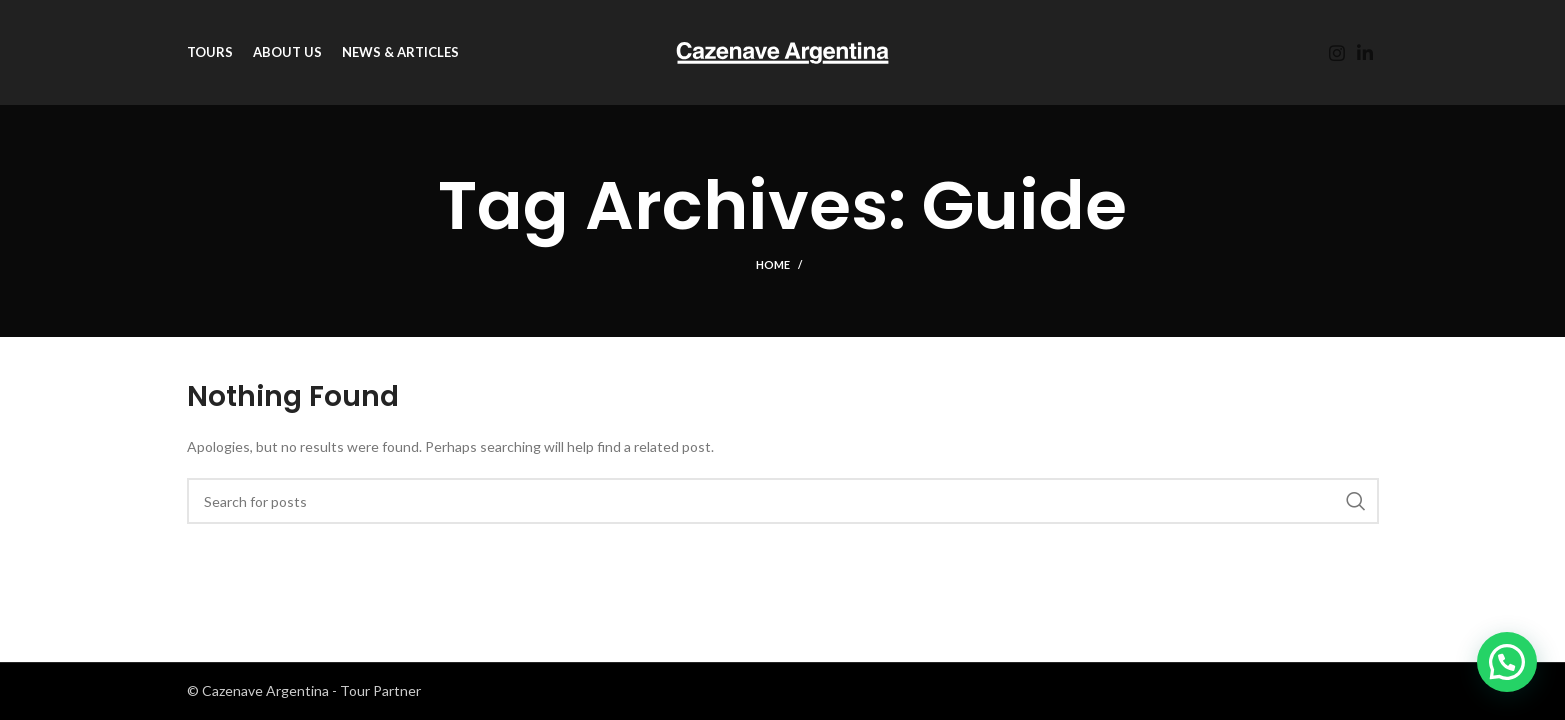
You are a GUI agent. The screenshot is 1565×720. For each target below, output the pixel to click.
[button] (1507, 662)
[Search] (783, 501)
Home (773, 264)
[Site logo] (783, 50)
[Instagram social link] (1337, 53)
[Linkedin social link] (1365, 53)
